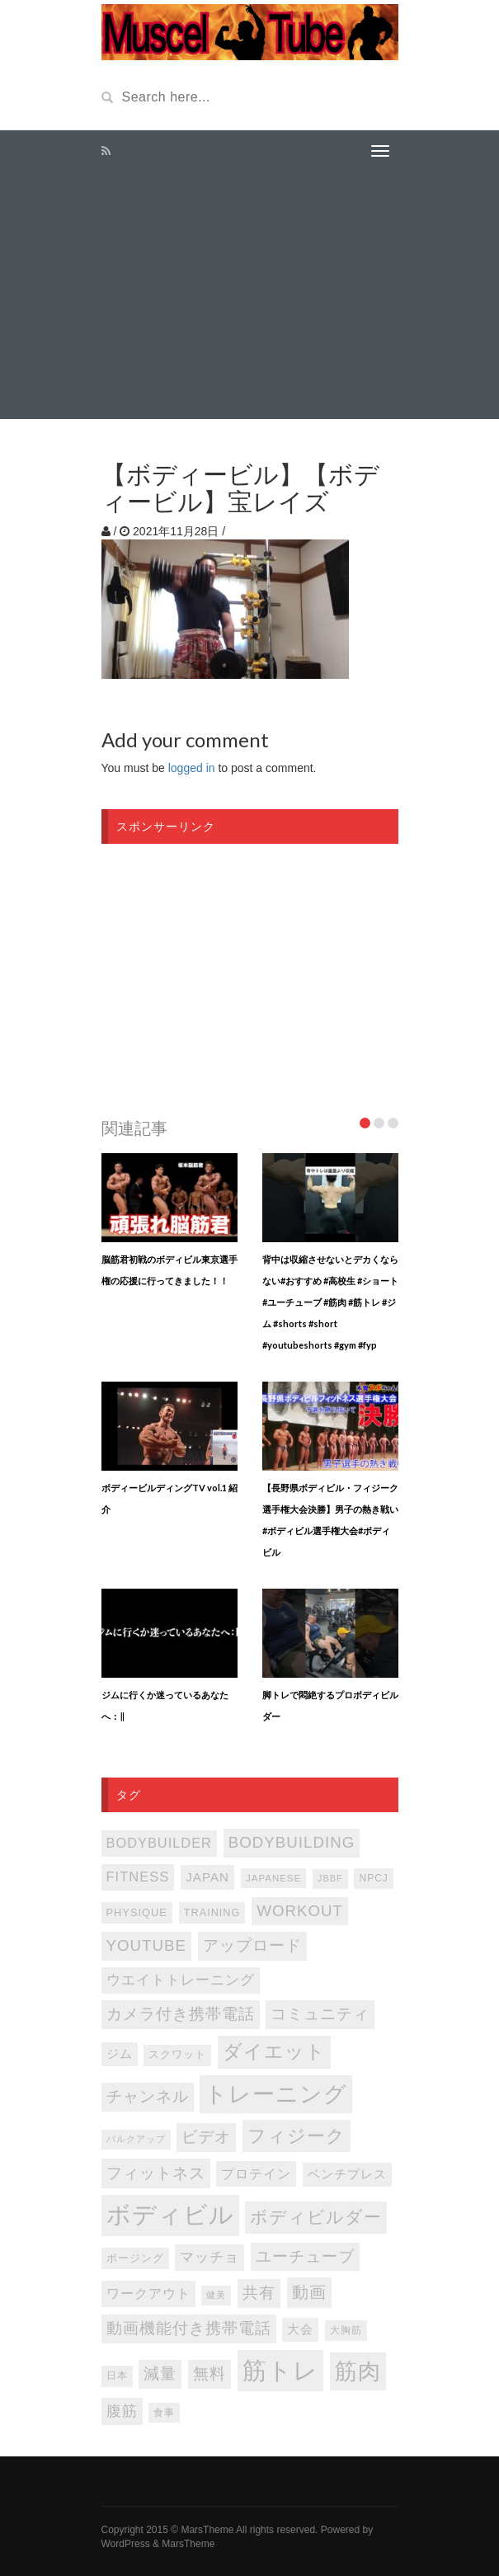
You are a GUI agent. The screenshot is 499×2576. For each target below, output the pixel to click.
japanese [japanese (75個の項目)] (273, 1878)
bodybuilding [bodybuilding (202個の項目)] (291, 1842)
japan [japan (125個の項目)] (207, 1877)
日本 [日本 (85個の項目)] (117, 2375)
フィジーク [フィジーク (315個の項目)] (296, 2136)
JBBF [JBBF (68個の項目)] (330, 1878)
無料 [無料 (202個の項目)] (209, 2373)
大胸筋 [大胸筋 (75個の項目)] (346, 2330)
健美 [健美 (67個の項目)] (216, 2295)
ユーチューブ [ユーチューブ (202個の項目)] (305, 2256)
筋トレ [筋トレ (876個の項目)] (280, 2370)
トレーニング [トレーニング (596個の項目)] (276, 2094)
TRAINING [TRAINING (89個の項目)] (212, 1913)
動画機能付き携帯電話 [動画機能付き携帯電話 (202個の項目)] (188, 2328)
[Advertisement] (249, 295)
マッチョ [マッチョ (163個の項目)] (209, 2257)
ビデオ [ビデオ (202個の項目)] (206, 2136)
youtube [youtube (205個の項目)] (146, 1945)
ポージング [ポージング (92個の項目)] (135, 2258)
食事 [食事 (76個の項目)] (164, 2412)
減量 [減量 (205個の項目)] (160, 2373)
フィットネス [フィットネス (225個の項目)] (155, 2173)
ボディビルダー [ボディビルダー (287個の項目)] (316, 2217)
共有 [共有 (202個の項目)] (258, 2292)
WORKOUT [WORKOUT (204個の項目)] (300, 1910)
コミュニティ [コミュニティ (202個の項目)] (320, 2014)
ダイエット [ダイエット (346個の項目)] (274, 2051)
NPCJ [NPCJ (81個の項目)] (373, 1878)
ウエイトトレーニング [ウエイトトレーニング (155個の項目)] (180, 1980)
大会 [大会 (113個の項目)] (300, 2329)
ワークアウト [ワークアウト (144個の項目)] (148, 2293)
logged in (191, 768)
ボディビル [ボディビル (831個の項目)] (170, 2215)
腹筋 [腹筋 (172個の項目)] (122, 2411)
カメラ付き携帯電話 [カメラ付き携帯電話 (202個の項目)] (180, 2014)
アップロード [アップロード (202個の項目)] (252, 1945)
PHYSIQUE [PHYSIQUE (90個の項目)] (136, 1912)
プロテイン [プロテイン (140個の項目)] (256, 2173)
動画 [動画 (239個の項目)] (309, 2292)
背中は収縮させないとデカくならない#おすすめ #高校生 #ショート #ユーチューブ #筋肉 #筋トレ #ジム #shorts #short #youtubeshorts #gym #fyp (330, 1302)
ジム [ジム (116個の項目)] (119, 2053)
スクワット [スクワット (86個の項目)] (177, 2054)
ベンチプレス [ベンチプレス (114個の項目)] (347, 2174)
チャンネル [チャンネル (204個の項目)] (147, 2096)
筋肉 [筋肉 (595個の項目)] (358, 2371)
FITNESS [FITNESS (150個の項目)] (138, 1877)
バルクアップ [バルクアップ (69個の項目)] (136, 2139)
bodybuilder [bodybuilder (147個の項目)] (159, 1842)
